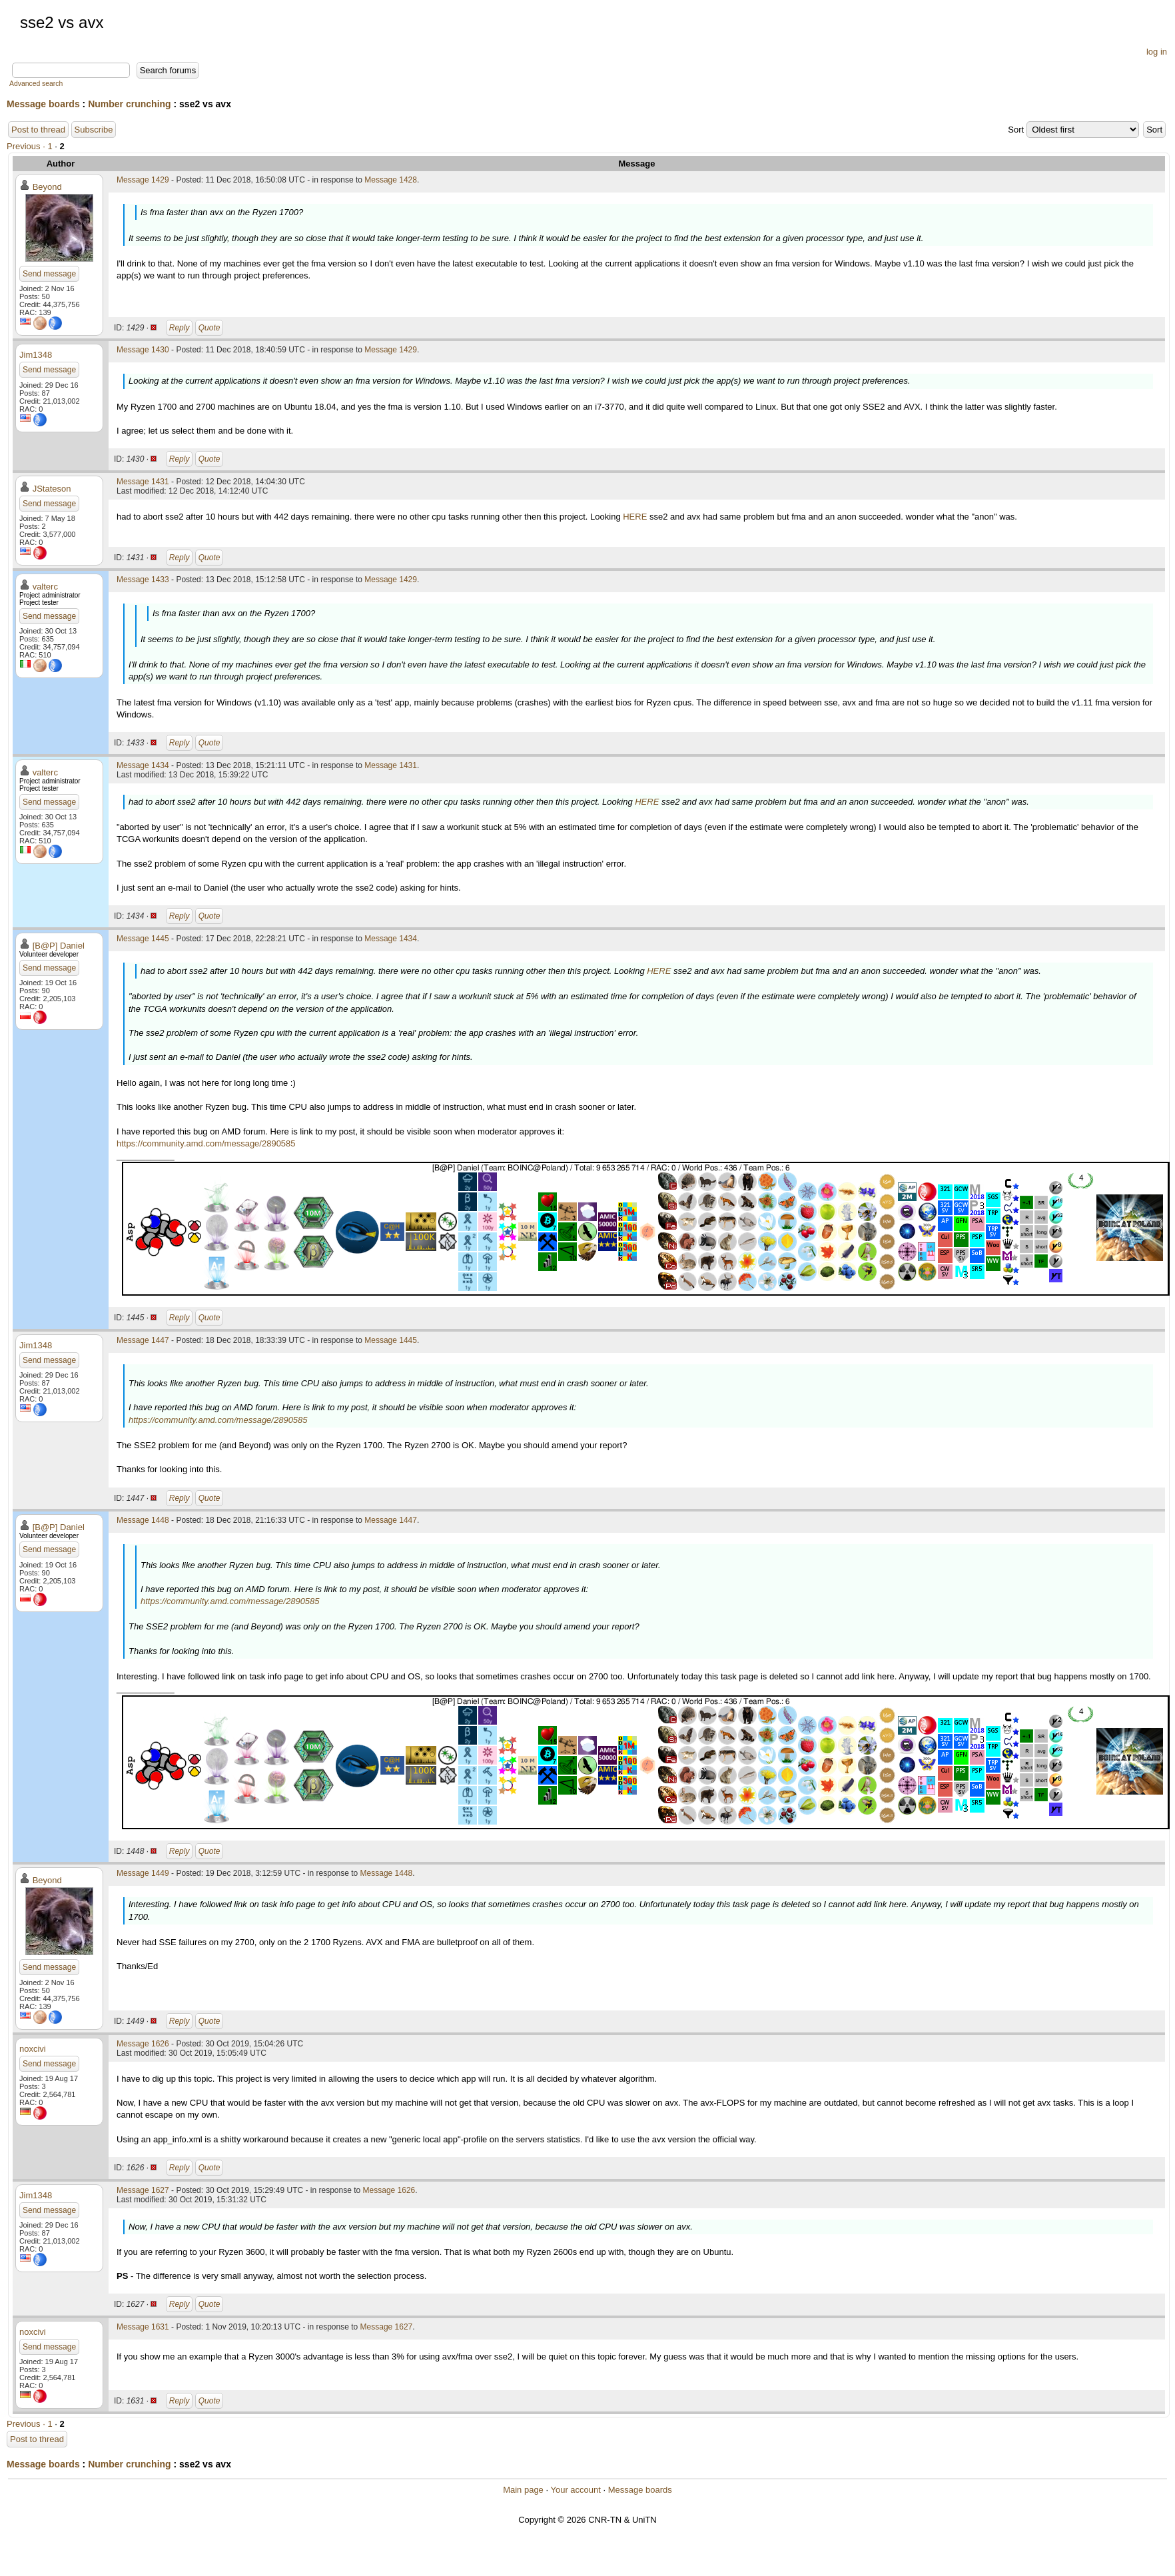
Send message (49, 273)
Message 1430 (143, 349)
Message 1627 (143, 2190)
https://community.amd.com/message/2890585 (206, 1143)
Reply (179, 327)
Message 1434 (143, 765)
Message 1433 (143, 579)
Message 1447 (143, 1340)
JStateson (52, 489)
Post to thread (38, 130)
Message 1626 (143, 2043)
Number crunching (129, 104)
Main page (523, 2490)
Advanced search (36, 83)
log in (1156, 52)
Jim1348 (35, 355)
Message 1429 (143, 180)
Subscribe (94, 130)
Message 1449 (143, 1873)
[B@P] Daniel (59, 946)
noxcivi (32, 2049)
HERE (635, 517)
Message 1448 (143, 1520)
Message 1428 (390, 180)
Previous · (27, 146)
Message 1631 (143, 2327)
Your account (575, 2490)
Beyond (47, 187)
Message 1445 (143, 938)
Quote (209, 327)
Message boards (43, 104)
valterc (45, 587)
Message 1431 (143, 481)
